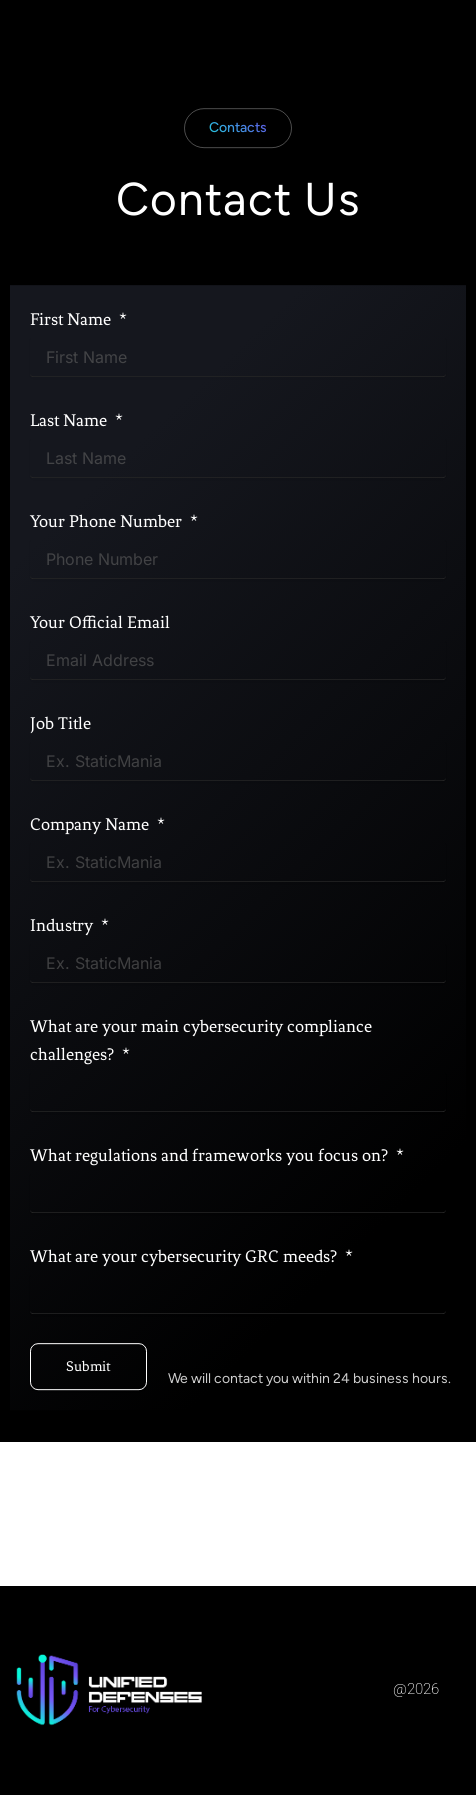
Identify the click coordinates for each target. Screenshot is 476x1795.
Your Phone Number (108, 564)
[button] (238, 171)
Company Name (91, 867)
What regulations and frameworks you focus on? (211, 1198)
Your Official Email (100, 665)
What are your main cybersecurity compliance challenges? (201, 1083)
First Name (72, 362)
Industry (63, 968)
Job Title (60, 766)
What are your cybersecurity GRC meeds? (185, 1299)
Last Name (70, 463)
